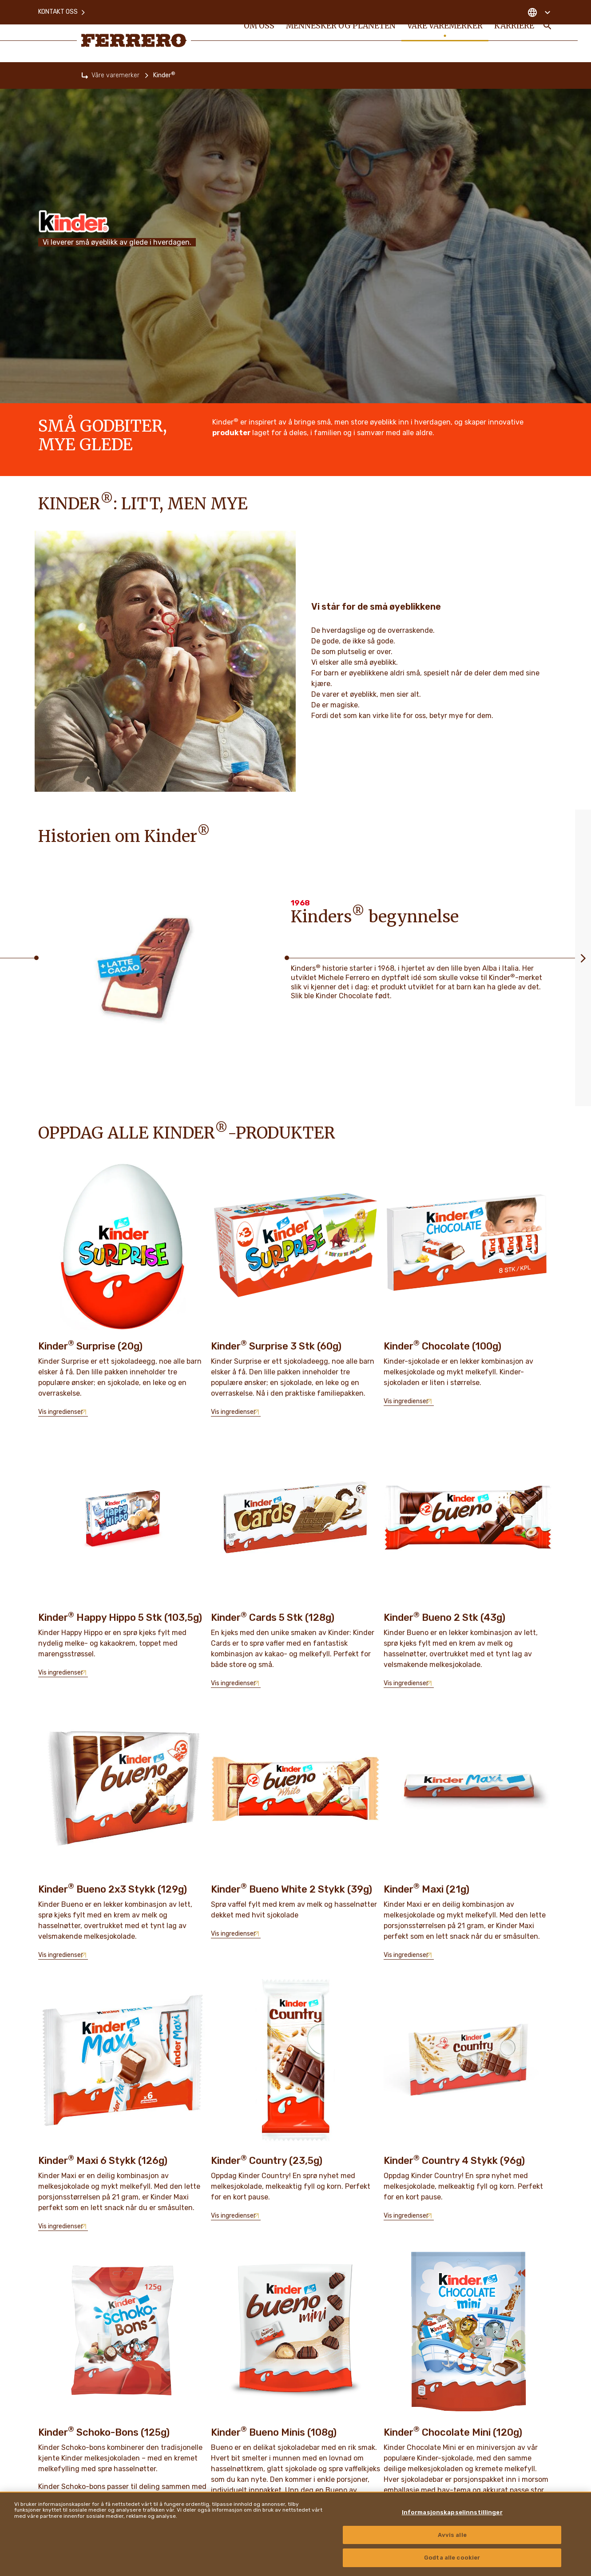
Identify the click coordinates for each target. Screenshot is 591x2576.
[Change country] (539, 9)
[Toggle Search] (547, 32)
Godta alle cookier (452, 2557)
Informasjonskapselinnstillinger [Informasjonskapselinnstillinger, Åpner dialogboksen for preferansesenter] (452, 2512)
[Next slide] (583, 958)
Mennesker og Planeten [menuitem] (340, 32)
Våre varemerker (115, 75)
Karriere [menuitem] (512, 32)
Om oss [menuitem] (259, 32)
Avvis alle (452, 2535)
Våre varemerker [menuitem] (441, 32)
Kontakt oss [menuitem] (62, 8)
